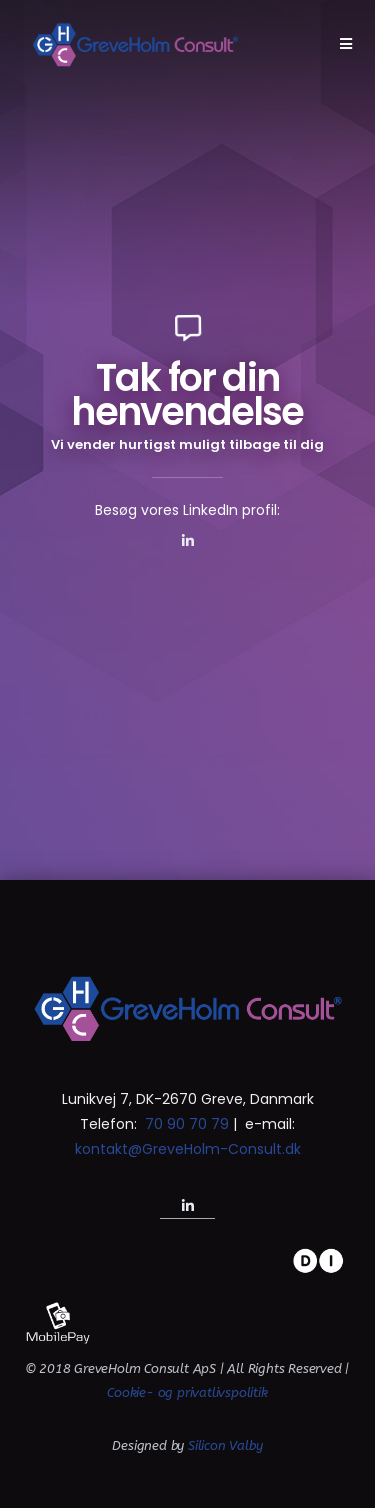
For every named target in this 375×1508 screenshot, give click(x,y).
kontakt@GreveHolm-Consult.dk (188, 1149)
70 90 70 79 (185, 1124)
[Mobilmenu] (346, 44)
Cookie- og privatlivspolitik (187, 1392)
